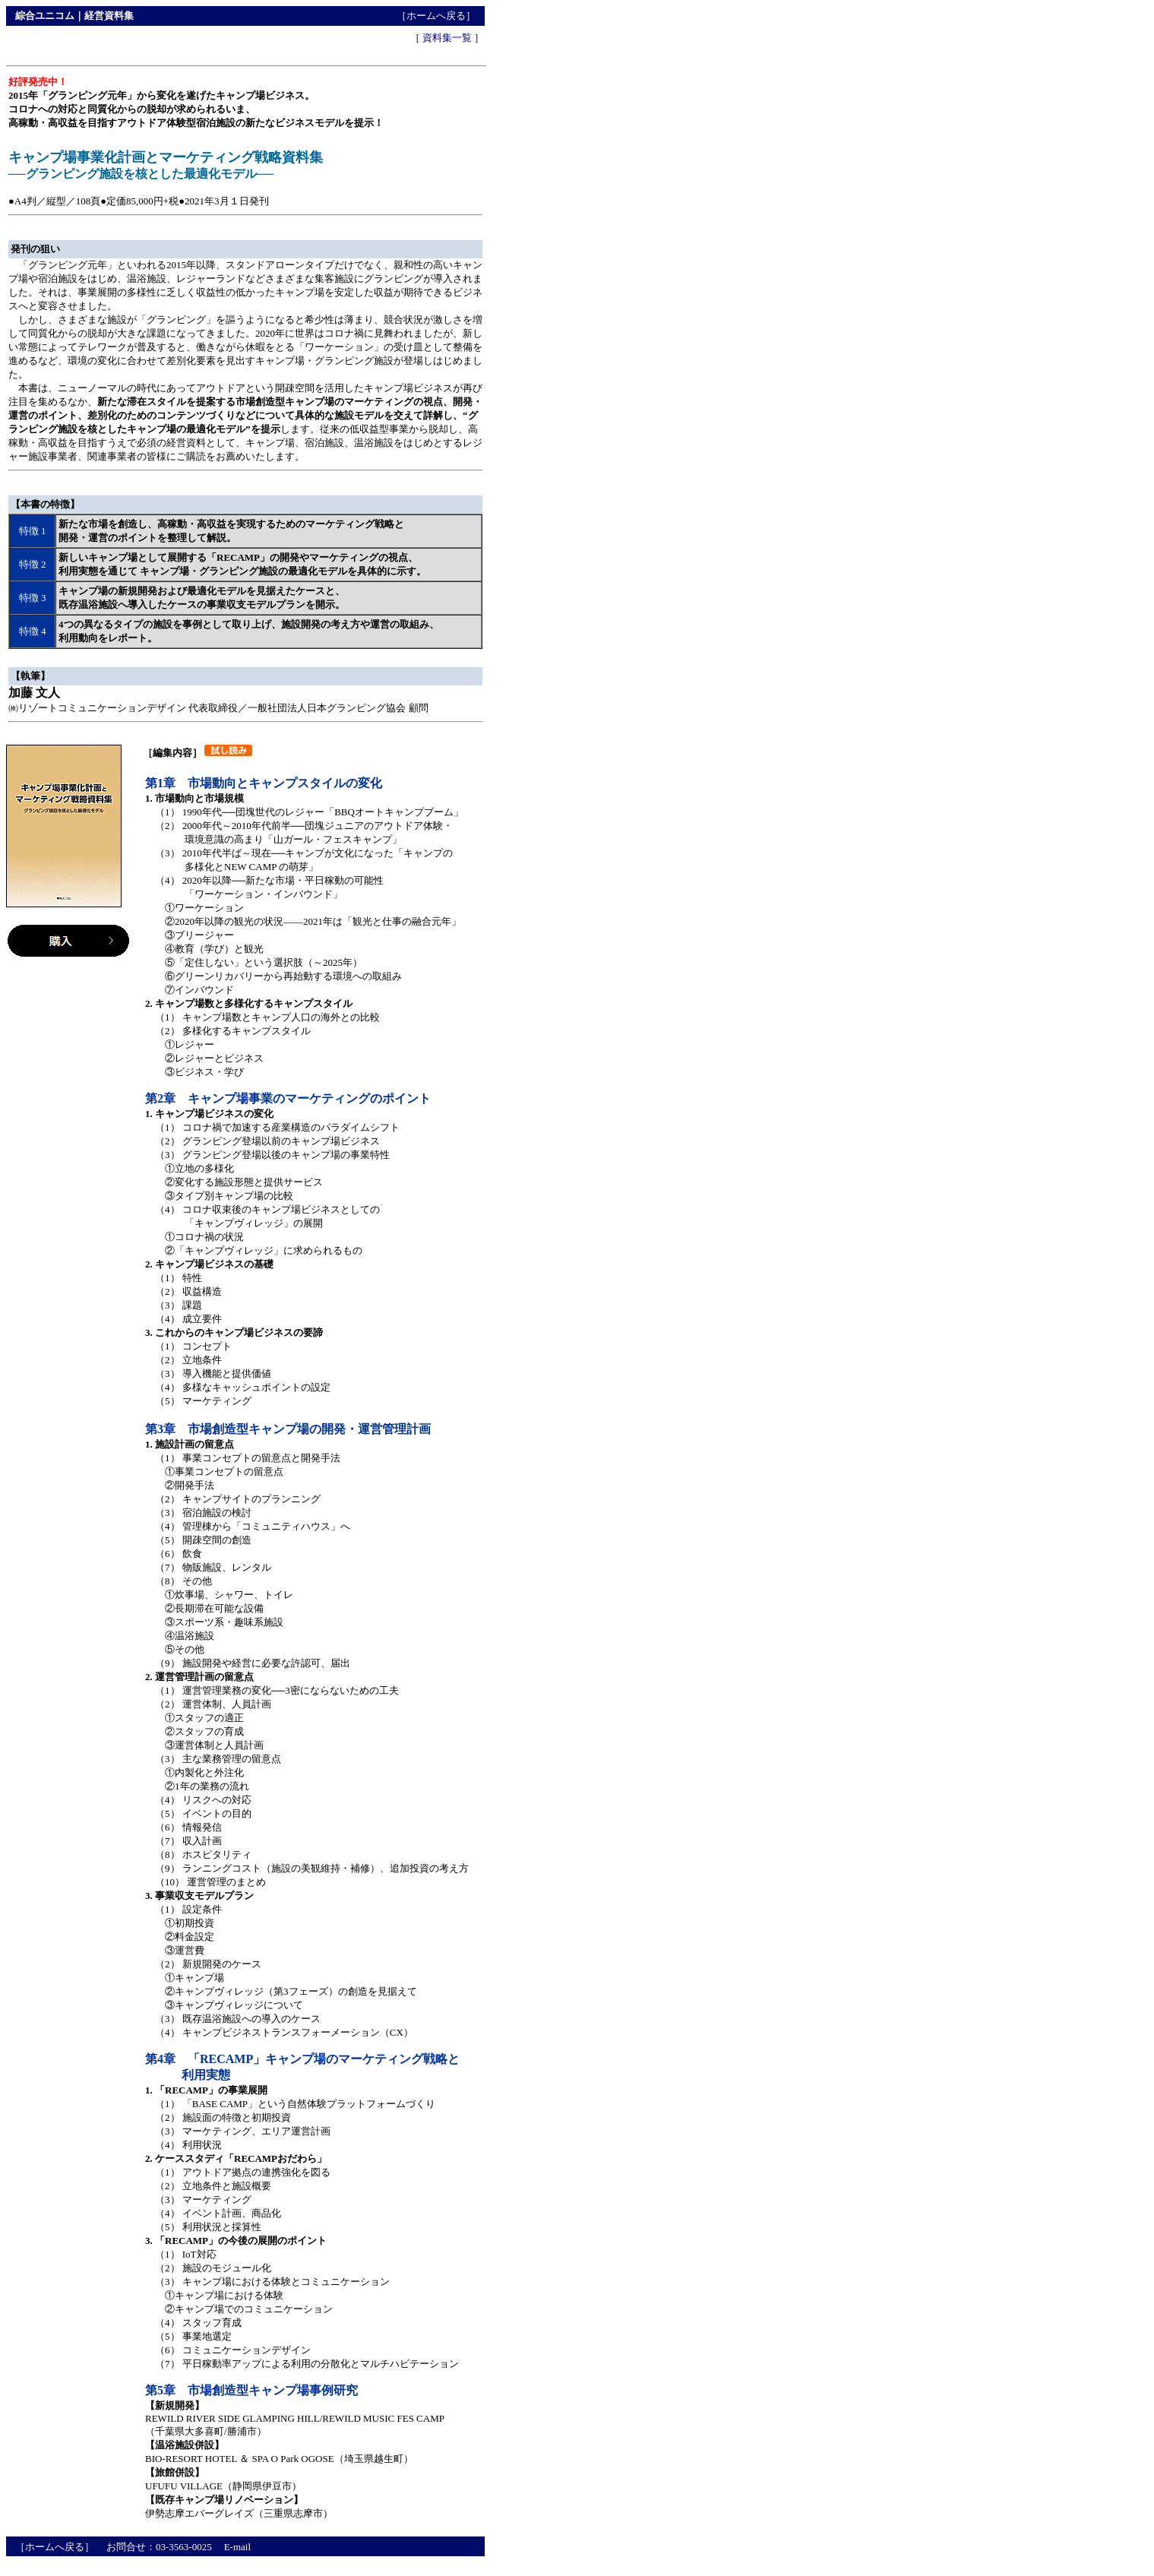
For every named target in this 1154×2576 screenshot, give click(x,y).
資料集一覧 (447, 37)
